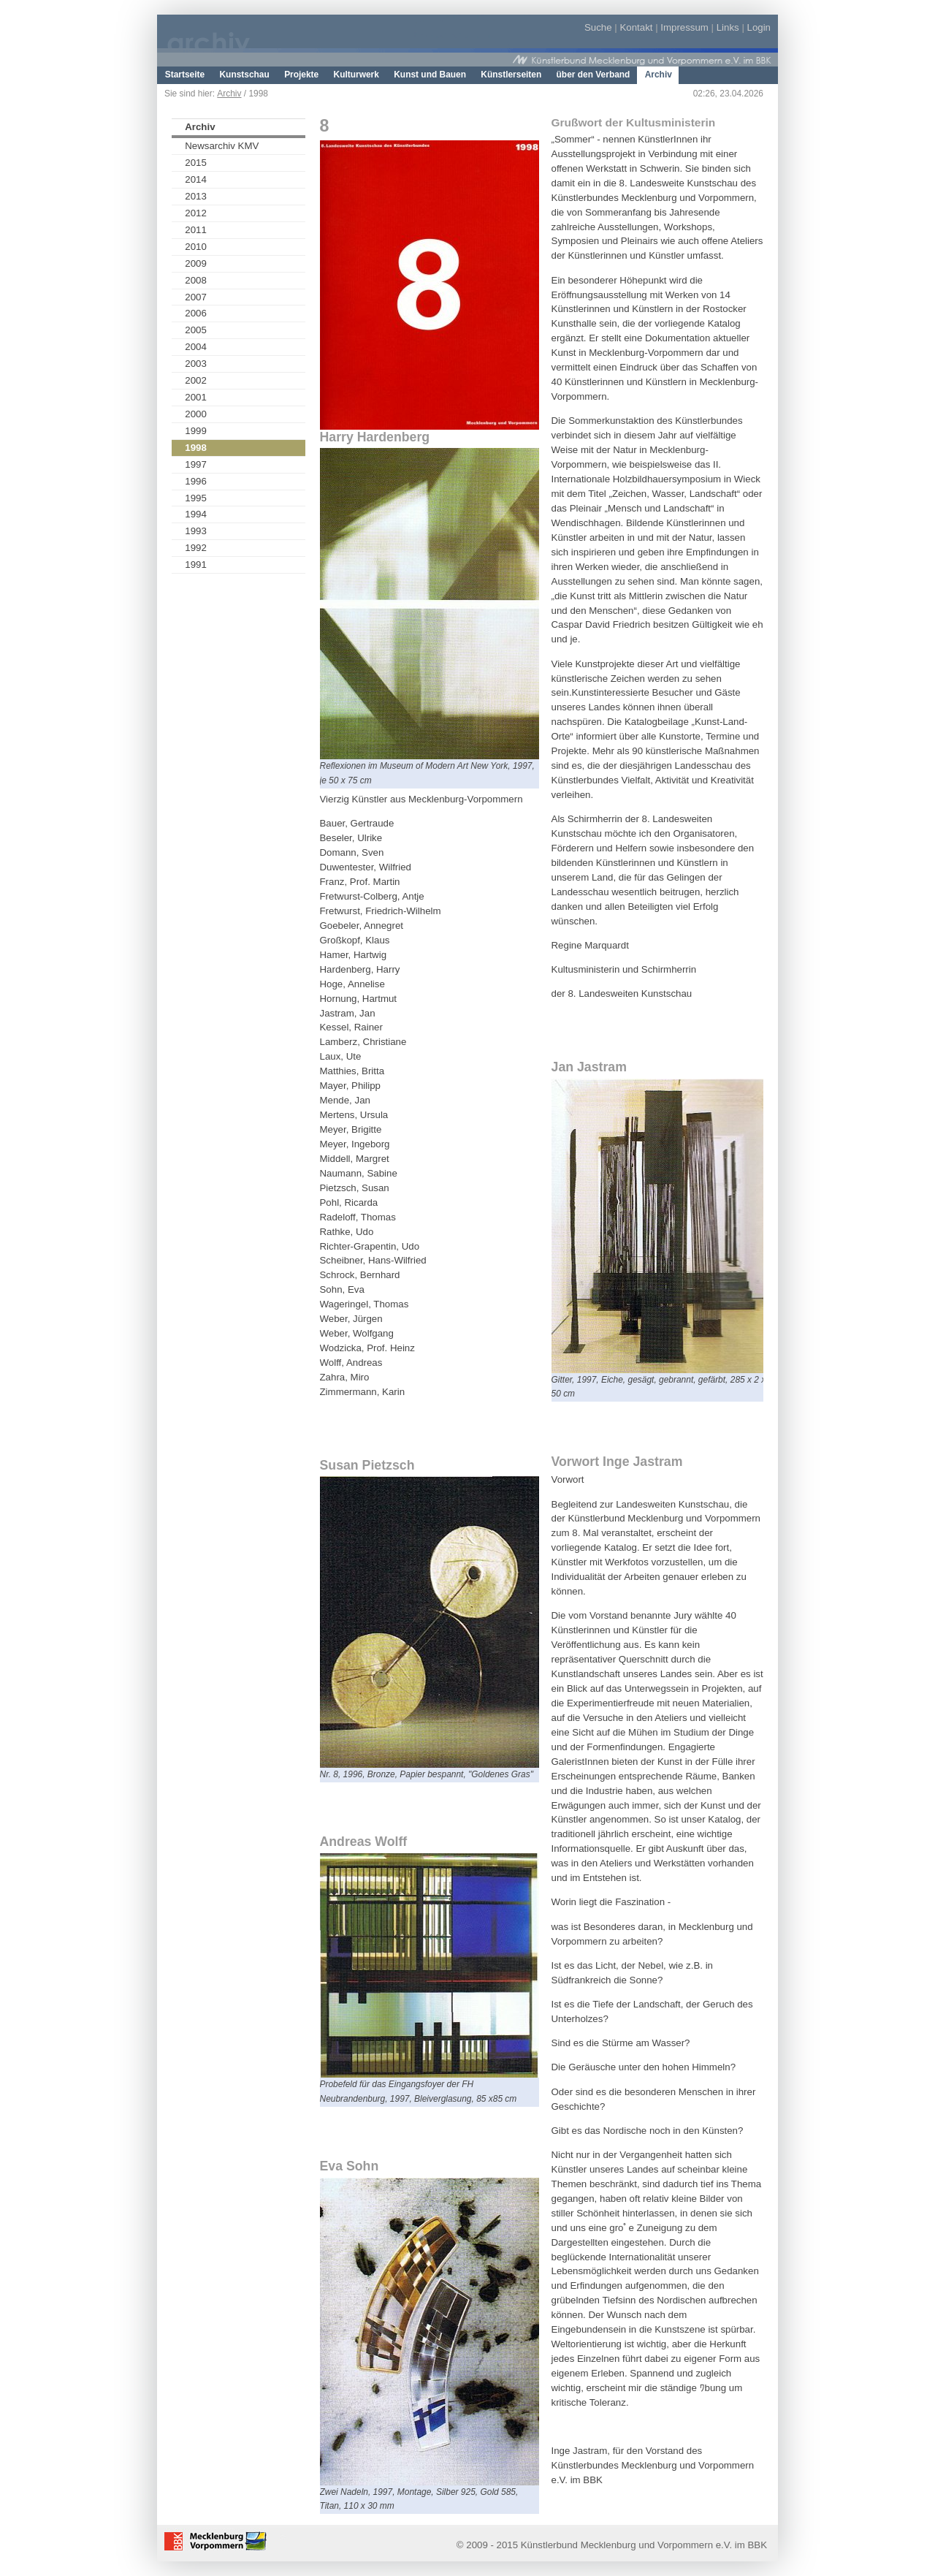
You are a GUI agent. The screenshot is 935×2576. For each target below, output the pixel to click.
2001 (196, 397)
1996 (196, 481)
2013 (196, 196)
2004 (196, 346)
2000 (196, 414)
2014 (196, 179)
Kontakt (635, 27)
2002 (196, 380)
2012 (196, 213)
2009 (196, 263)
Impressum (684, 27)
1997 (196, 464)
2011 (196, 229)
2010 (196, 246)
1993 (196, 530)
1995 (196, 498)
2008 (196, 280)
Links (728, 27)
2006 (196, 313)
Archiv (229, 93)
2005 (196, 329)
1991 (196, 564)
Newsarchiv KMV (222, 145)
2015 (196, 162)
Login (759, 27)
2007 (196, 297)
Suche (598, 27)
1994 (196, 514)
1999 (196, 430)
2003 (196, 363)
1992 (196, 547)
